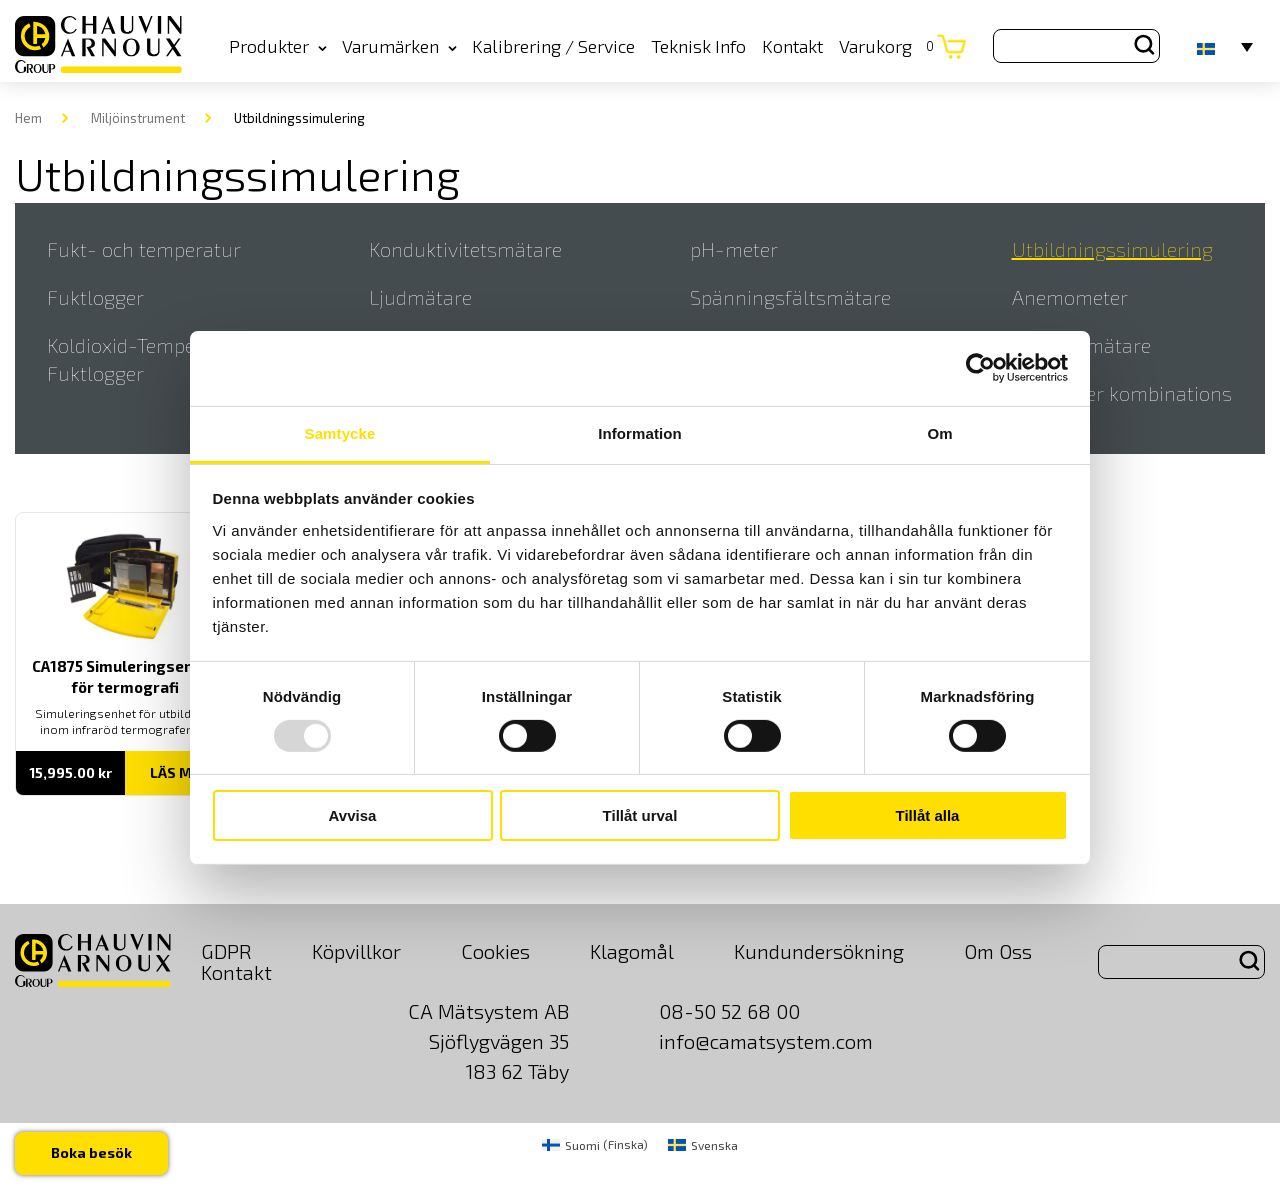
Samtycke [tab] (340, 432)
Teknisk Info (698, 46)
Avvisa (353, 815)
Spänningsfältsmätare (790, 297)
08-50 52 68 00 (729, 1011)
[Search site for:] (1076, 46)
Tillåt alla (928, 815)
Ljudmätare (420, 297)
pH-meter (734, 249)
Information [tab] (640, 432)
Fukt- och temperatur (144, 249)
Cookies (495, 951)
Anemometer (1070, 297)
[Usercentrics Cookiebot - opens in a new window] (980, 368)
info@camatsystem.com (766, 1041)
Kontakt (792, 46)
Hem (28, 118)
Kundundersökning (819, 951)
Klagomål (632, 951)
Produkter (278, 46)
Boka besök (91, 1152)
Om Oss (998, 951)
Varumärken (399, 46)
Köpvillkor (356, 951)
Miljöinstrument (138, 118)
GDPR (226, 951)
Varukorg (886, 46)
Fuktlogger (95, 297)
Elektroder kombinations (1122, 393)
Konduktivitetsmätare (465, 249)
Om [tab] (939, 432)
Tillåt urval (640, 815)
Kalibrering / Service (553, 46)
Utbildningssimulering (1112, 249)
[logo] (98, 45)
